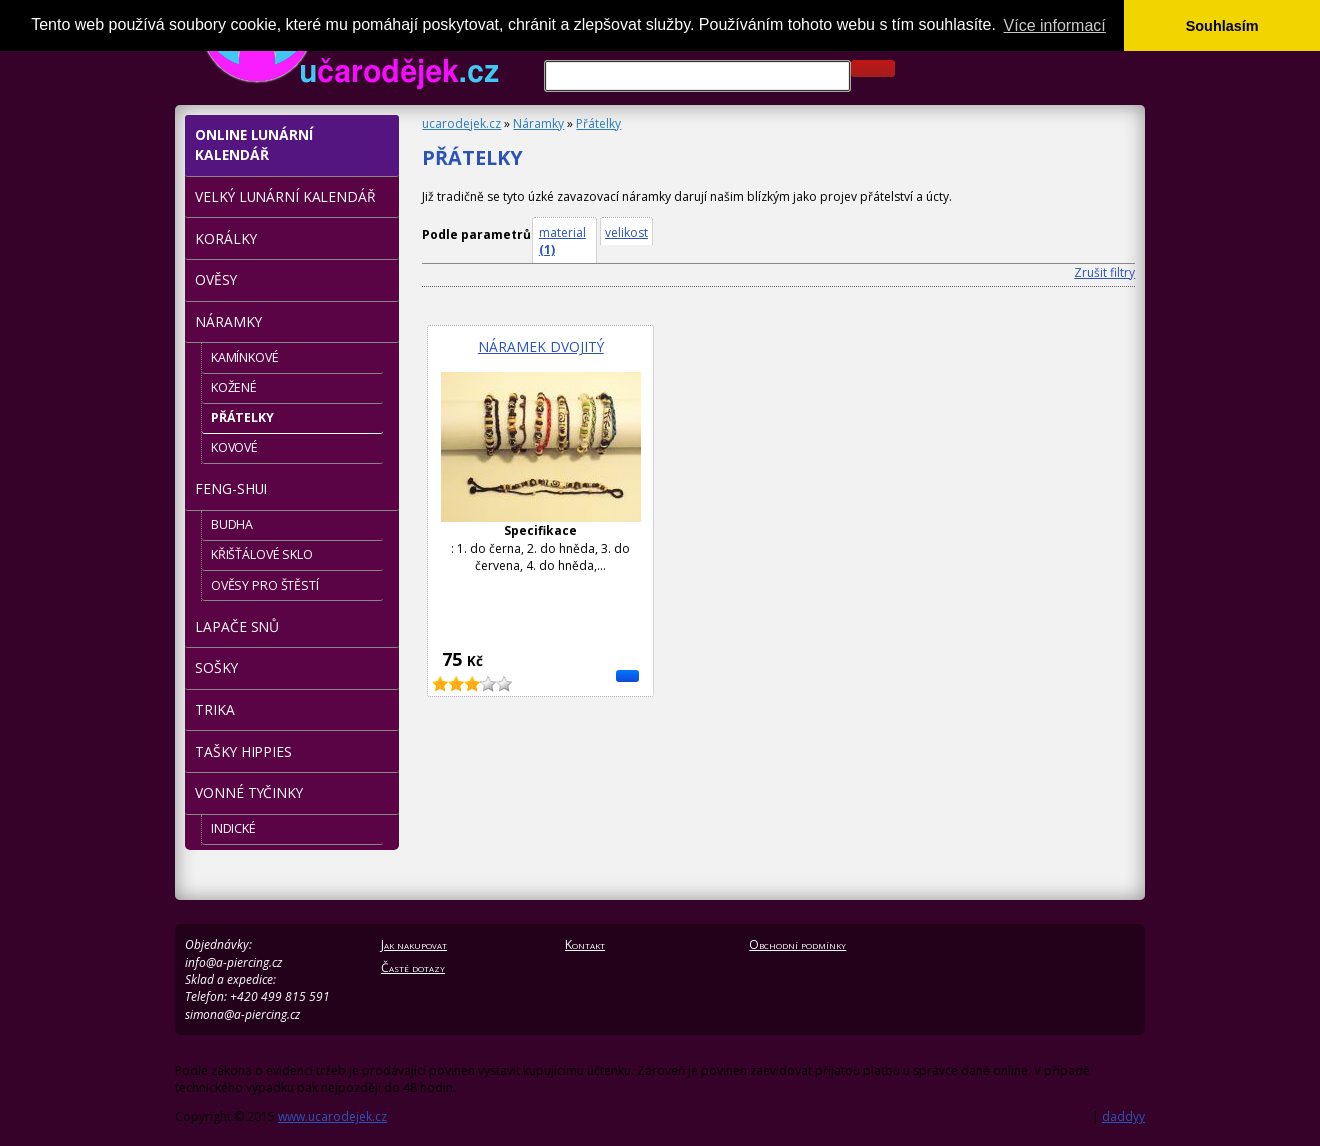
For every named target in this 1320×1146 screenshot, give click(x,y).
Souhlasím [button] (1222, 26)
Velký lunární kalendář (285, 196)
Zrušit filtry (1104, 272)
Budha (232, 524)
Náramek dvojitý (541, 346)
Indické (233, 828)
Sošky (216, 667)
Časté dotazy (413, 967)
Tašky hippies (243, 751)
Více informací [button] (1055, 25)
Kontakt (585, 944)
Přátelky (598, 123)
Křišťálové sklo (262, 554)
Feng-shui (231, 488)
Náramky (538, 123)
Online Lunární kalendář (253, 144)
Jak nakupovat (414, 944)
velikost (626, 232)
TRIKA (214, 709)
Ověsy (215, 279)
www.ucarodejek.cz (332, 1116)
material (562, 241)
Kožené (234, 387)
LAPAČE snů (237, 626)
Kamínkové (245, 357)
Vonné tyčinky (248, 792)
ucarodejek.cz (461, 123)
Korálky (225, 238)
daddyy (1123, 1116)
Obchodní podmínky (797, 944)
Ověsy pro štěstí (265, 585)
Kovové (234, 447)
